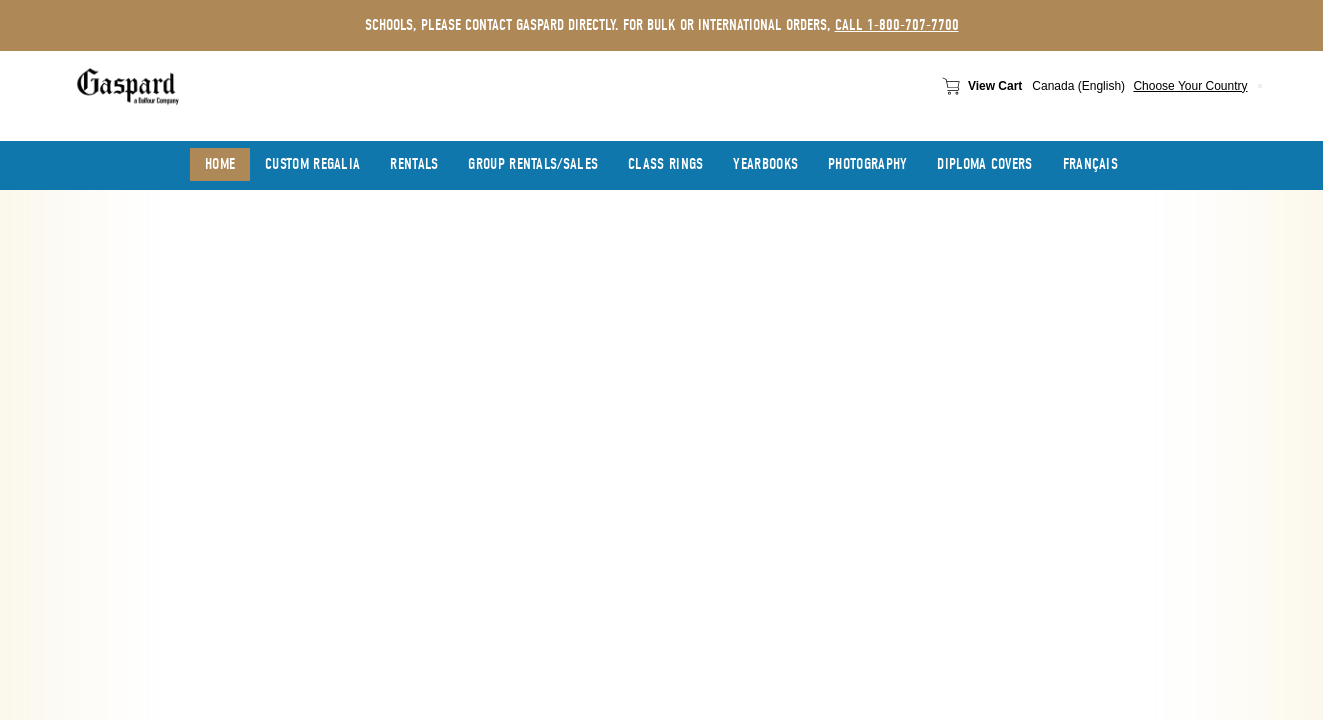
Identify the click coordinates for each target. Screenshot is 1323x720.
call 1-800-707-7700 (897, 25)
